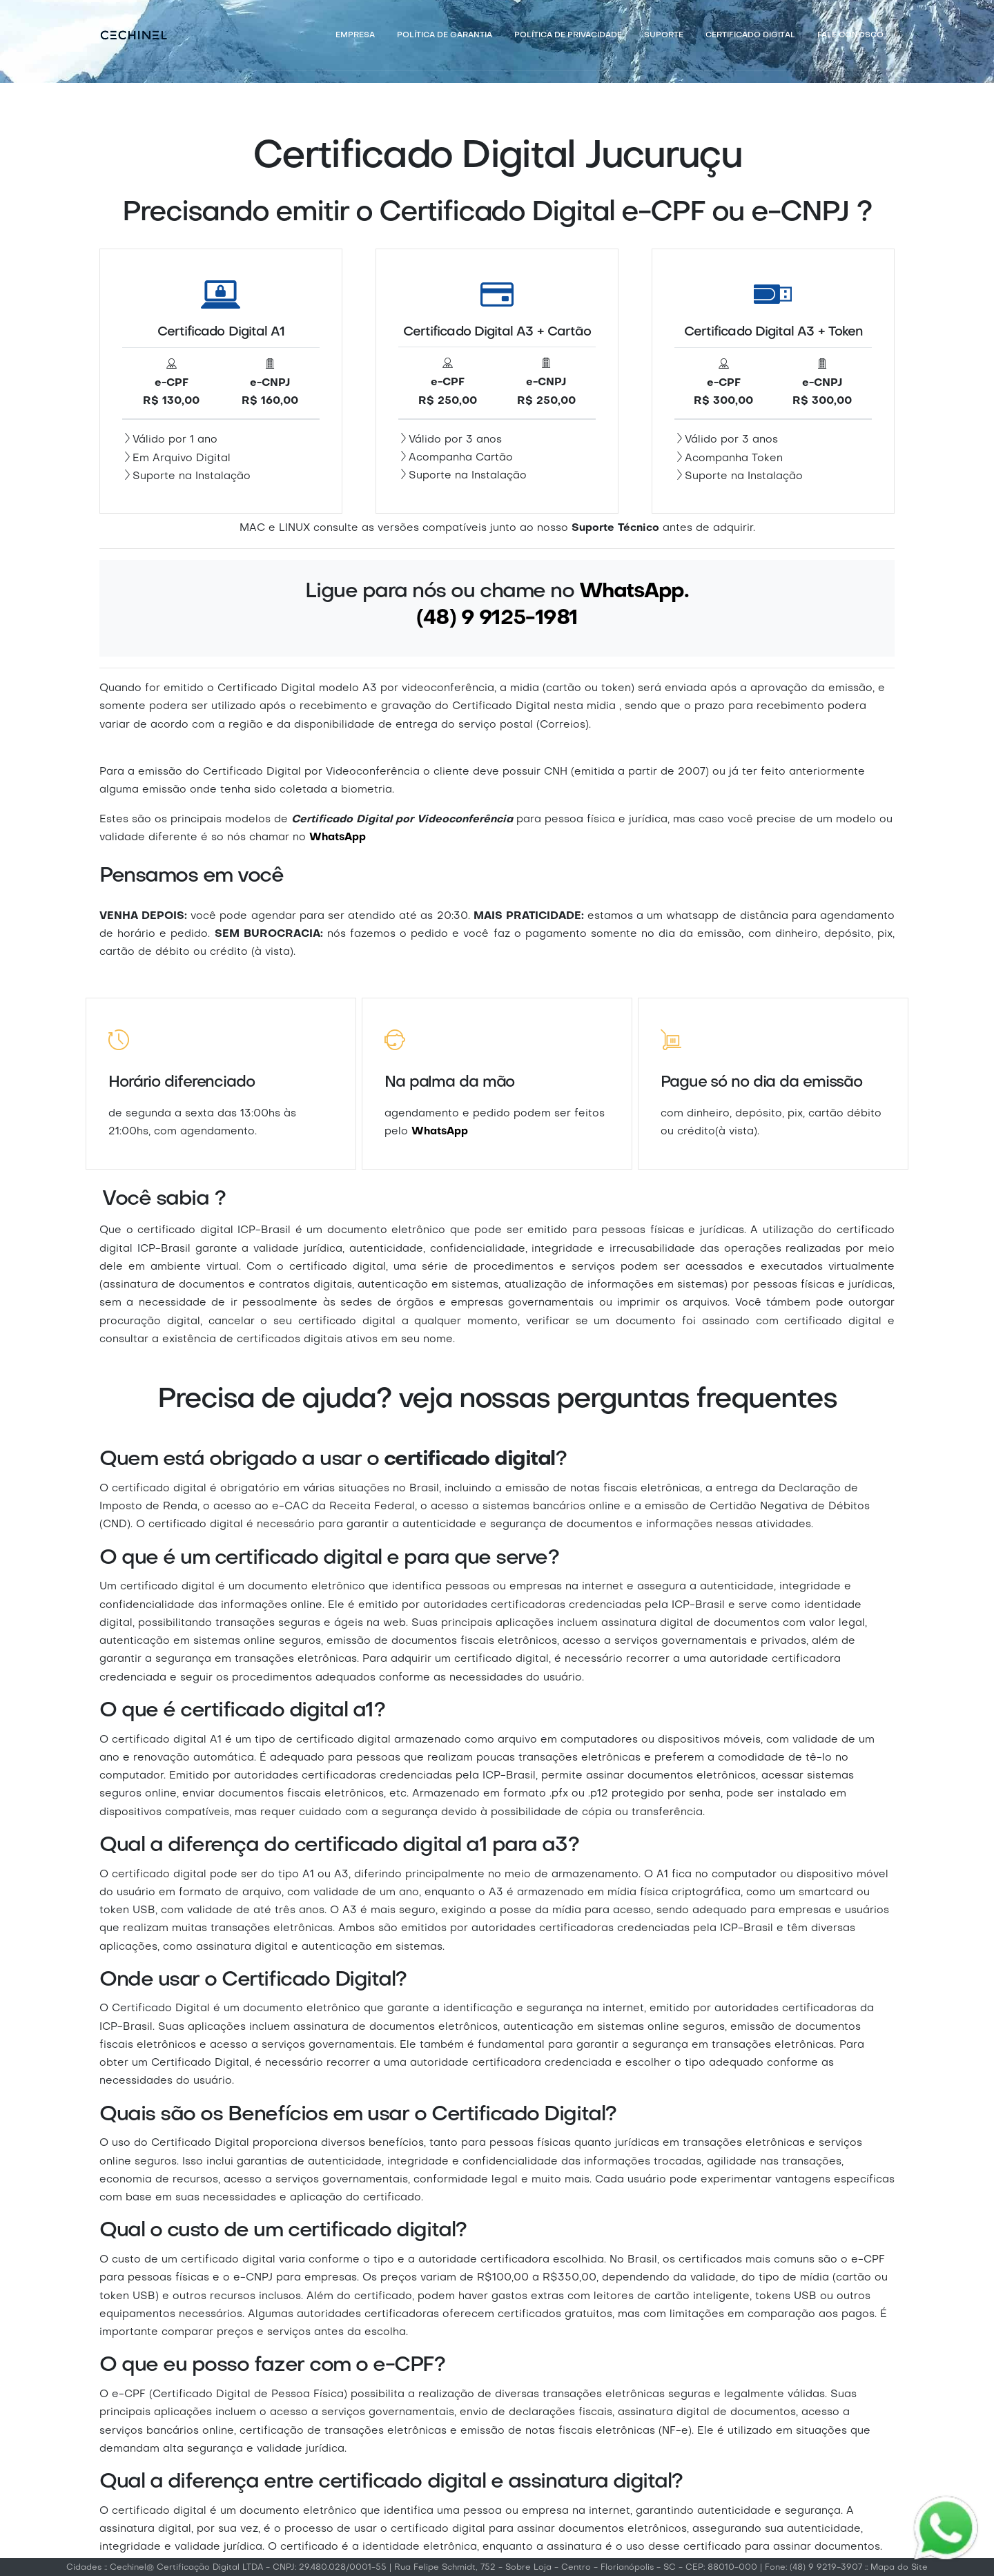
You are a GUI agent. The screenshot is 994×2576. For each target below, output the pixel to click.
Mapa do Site (899, 2568)
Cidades (83, 2568)
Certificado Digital (750, 35)
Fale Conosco (850, 35)
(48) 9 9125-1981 (496, 619)
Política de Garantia (444, 35)
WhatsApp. (634, 592)
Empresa (355, 35)
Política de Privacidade (568, 35)
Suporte (663, 35)
